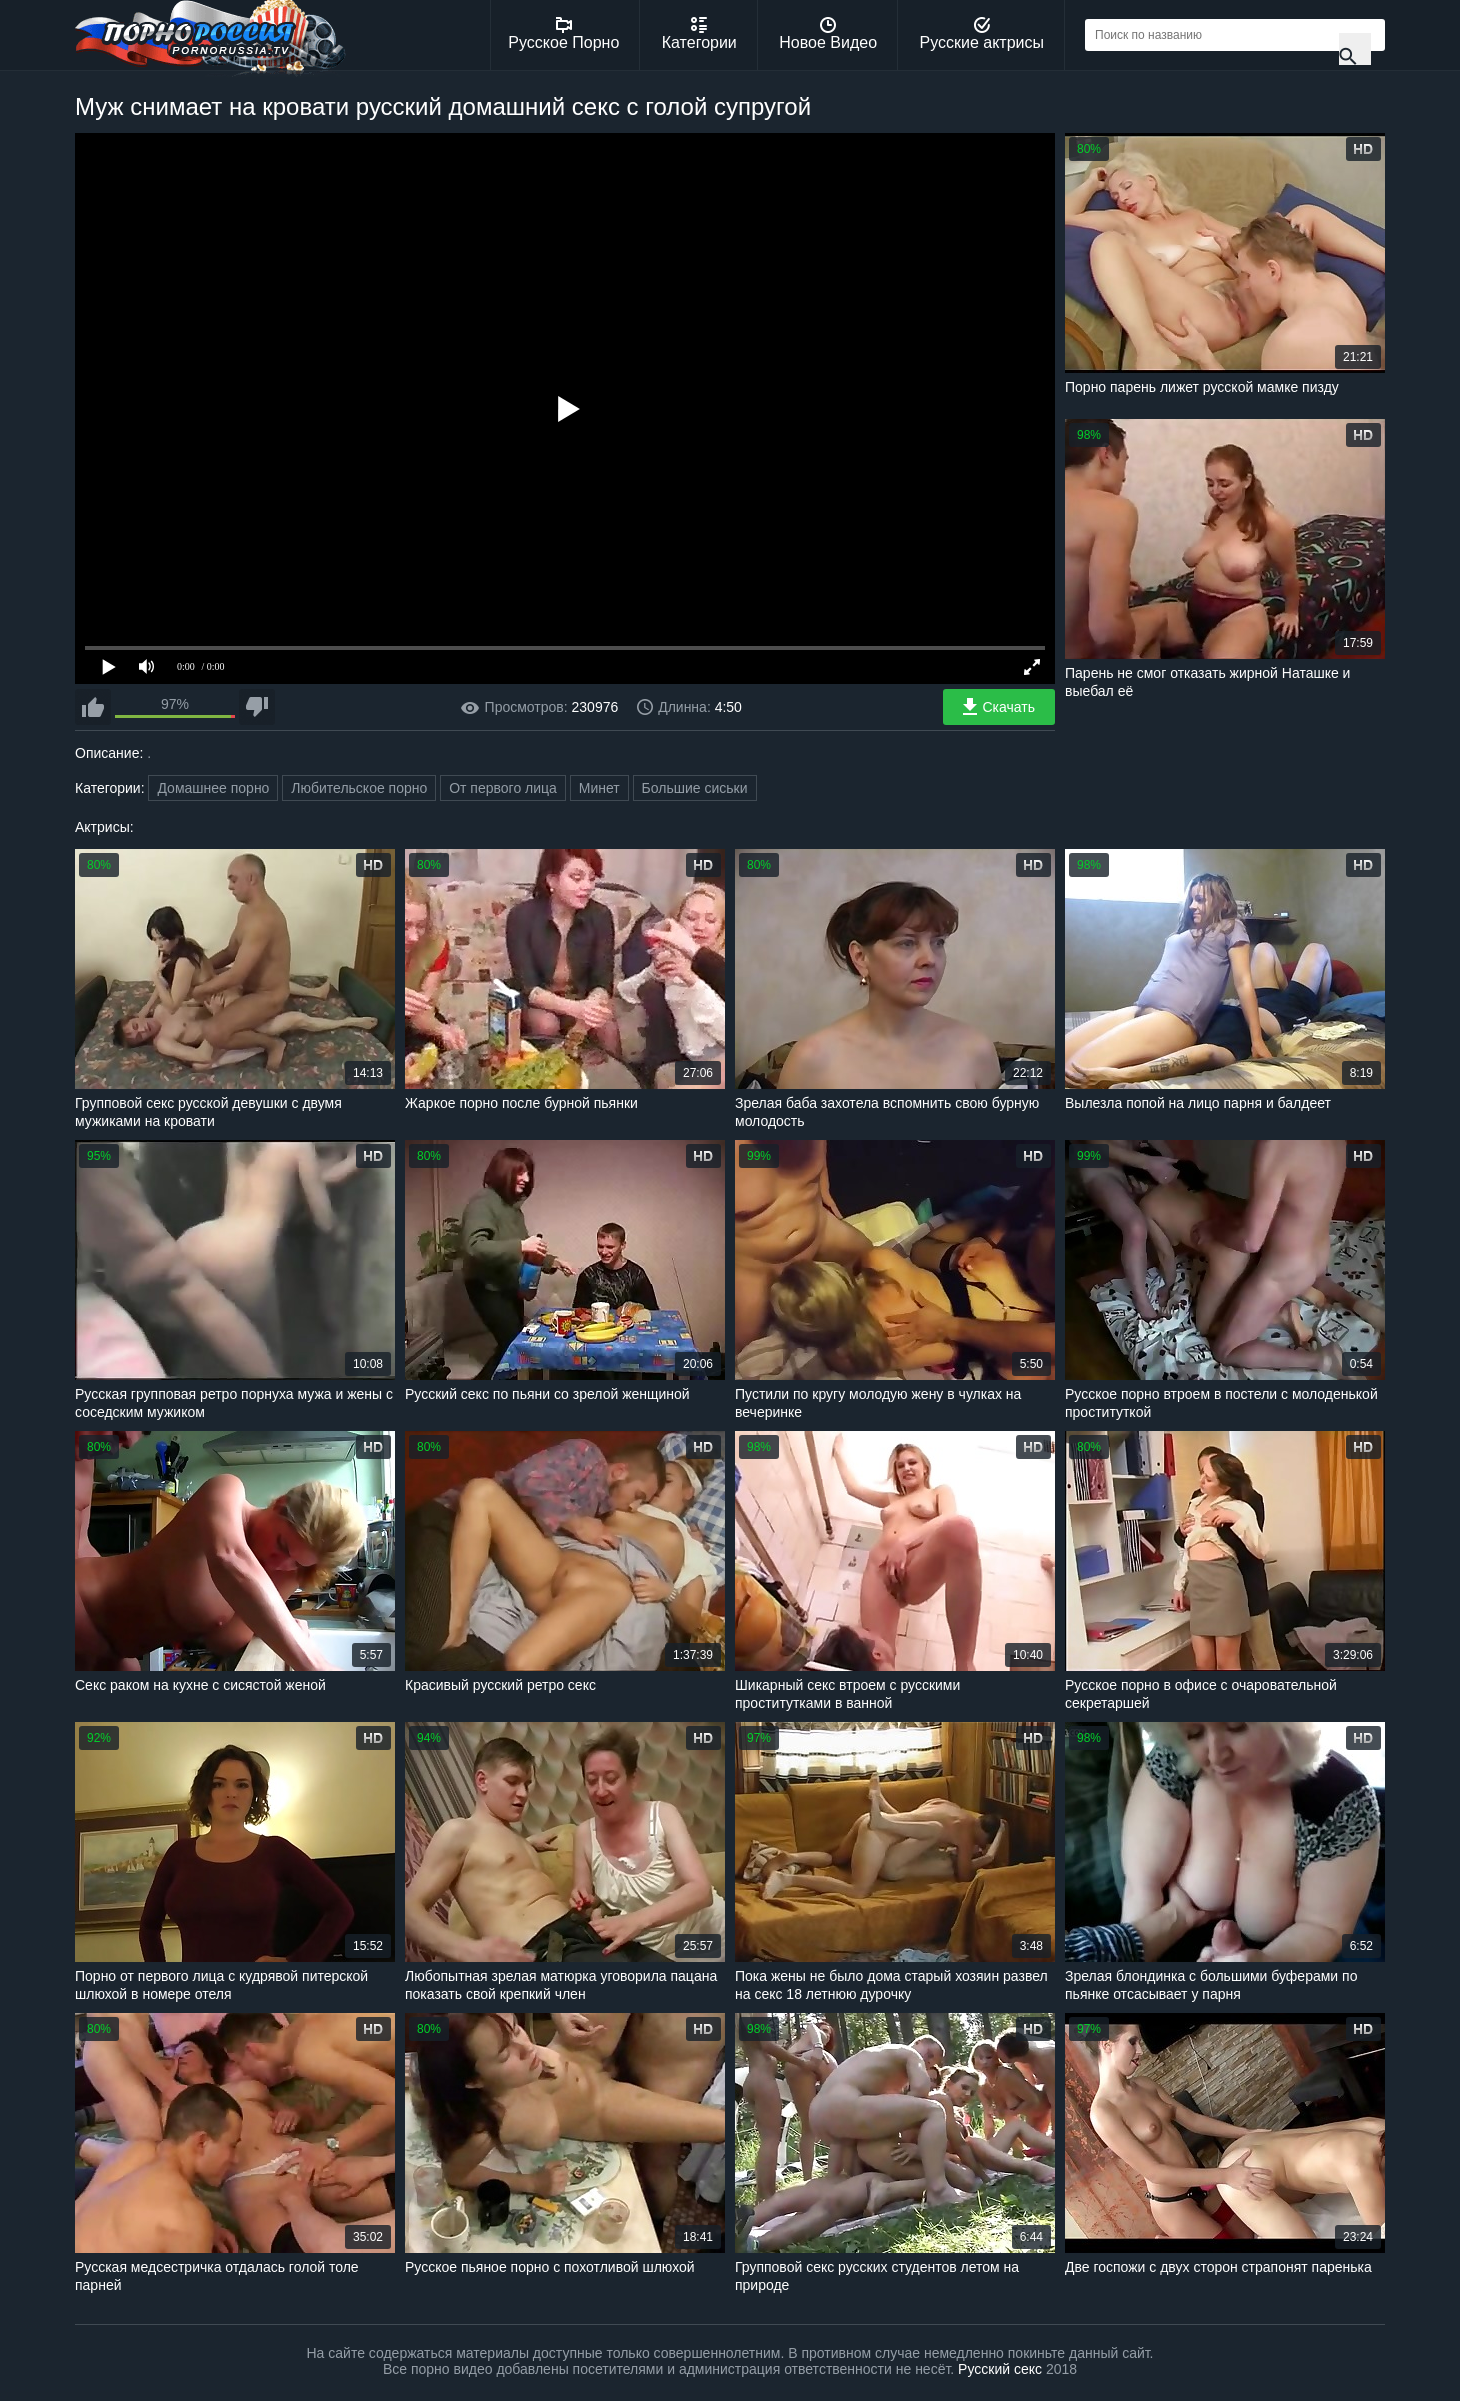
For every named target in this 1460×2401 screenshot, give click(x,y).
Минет (599, 788)
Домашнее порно (213, 788)
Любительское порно (359, 788)
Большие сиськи (695, 788)
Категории (699, 34)
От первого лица (503, 788)
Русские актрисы (981, 34)
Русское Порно (563, 34)
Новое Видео (828, 34)
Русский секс (1000, 2369)
